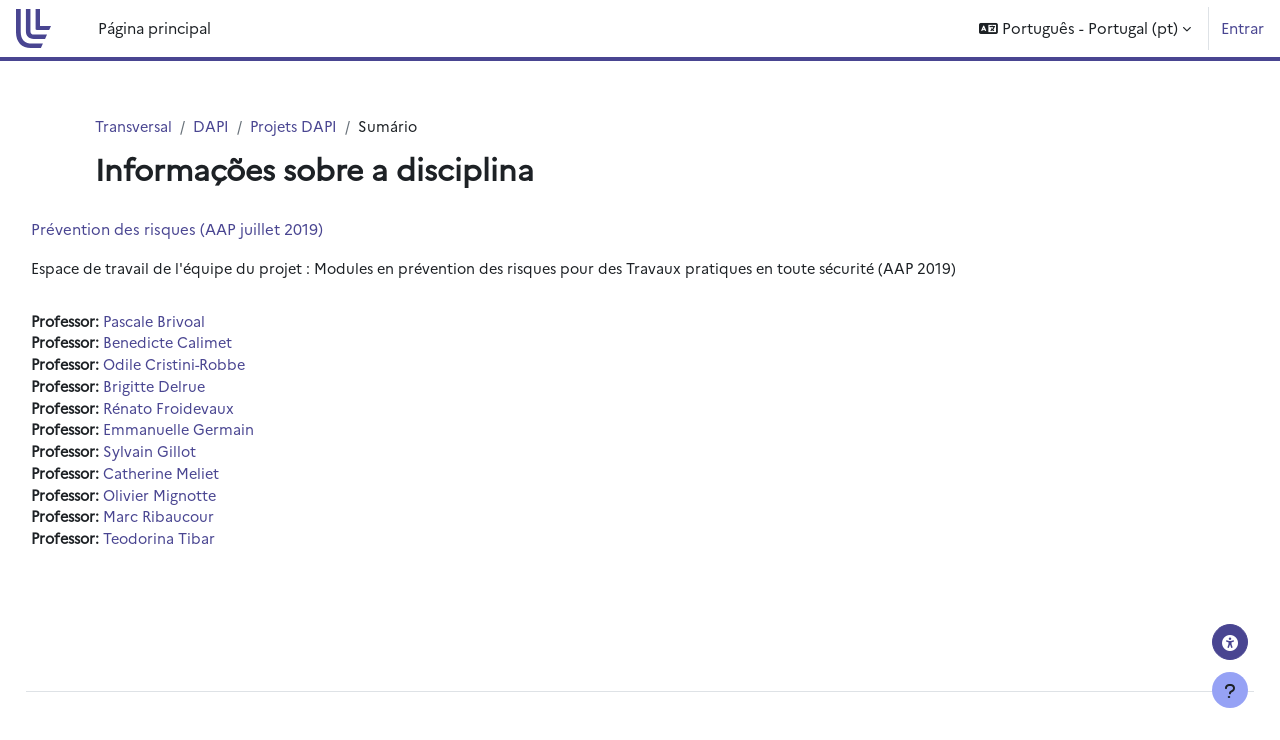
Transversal (135, 126)
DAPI (214, 126)
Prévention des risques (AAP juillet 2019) (222, 229)
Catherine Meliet (214, 480)
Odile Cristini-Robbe (228, 367)
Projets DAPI (300, 126)
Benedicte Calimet (220, 345)
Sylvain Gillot (201, 457)
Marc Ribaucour (210, 525)
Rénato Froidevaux (222, 412)
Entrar (1242, 27)
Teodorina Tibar (211, 547)
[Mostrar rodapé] (1230, 690)
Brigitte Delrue (206, 390)
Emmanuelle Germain (231, 435)
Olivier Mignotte (212, 502)
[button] (1085, 28)
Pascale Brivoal (207, 322)
